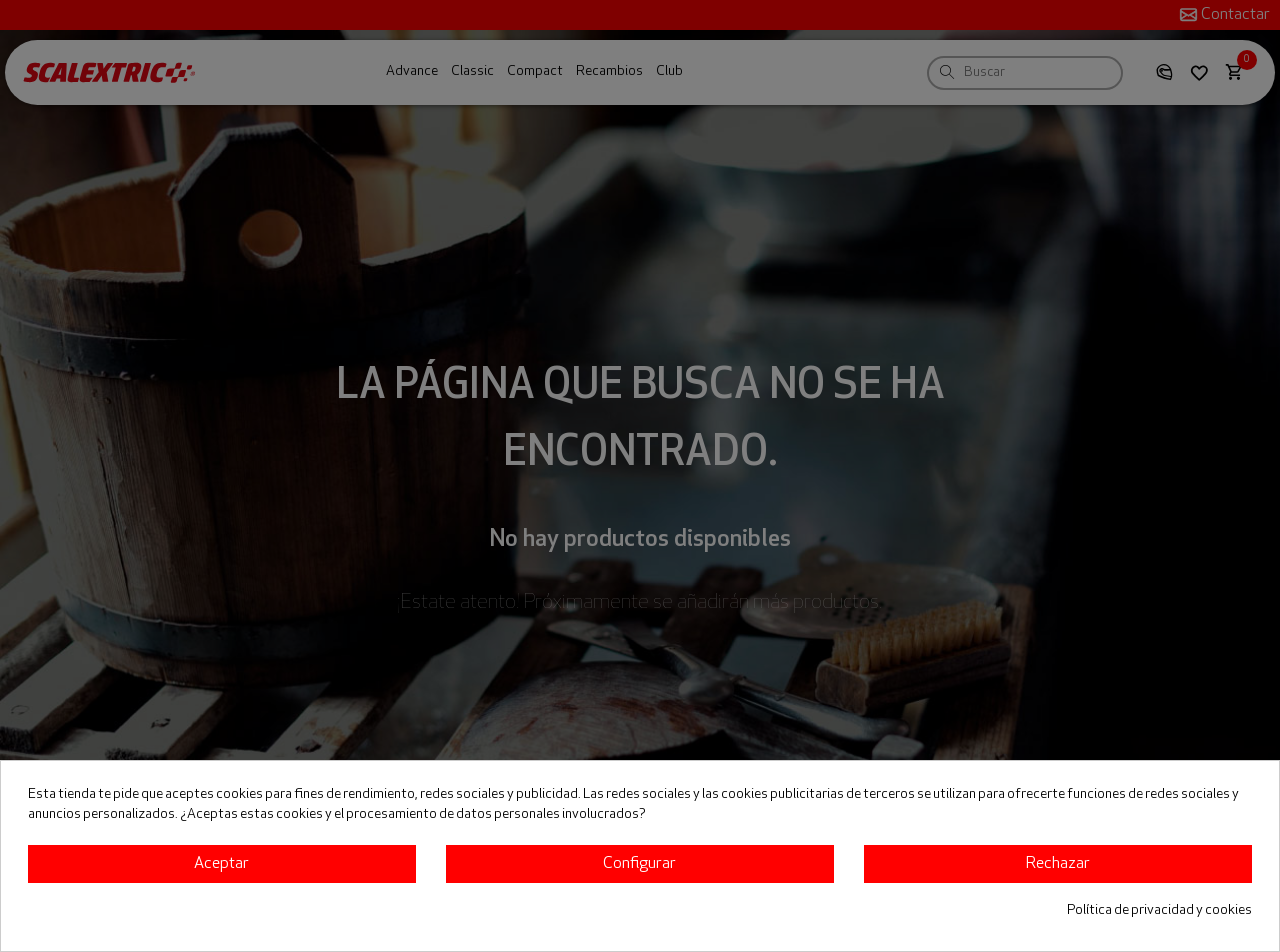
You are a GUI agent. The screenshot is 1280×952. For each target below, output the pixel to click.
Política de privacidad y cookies (1159, 910)
